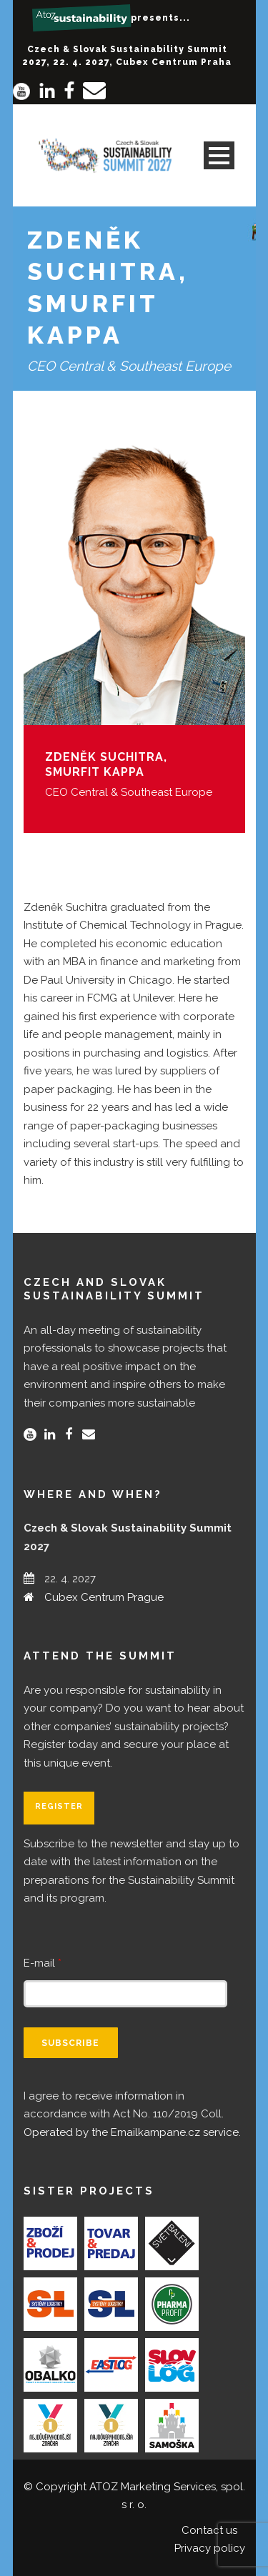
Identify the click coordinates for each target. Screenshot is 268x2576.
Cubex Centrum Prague (104, 1597)
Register (59, 1806)
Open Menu (219, 155)
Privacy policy (209, 2548)
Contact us (209, 2530)
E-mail (42, 1963)
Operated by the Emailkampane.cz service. (132, 2132)
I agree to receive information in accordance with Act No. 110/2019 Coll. (132, 2114)
